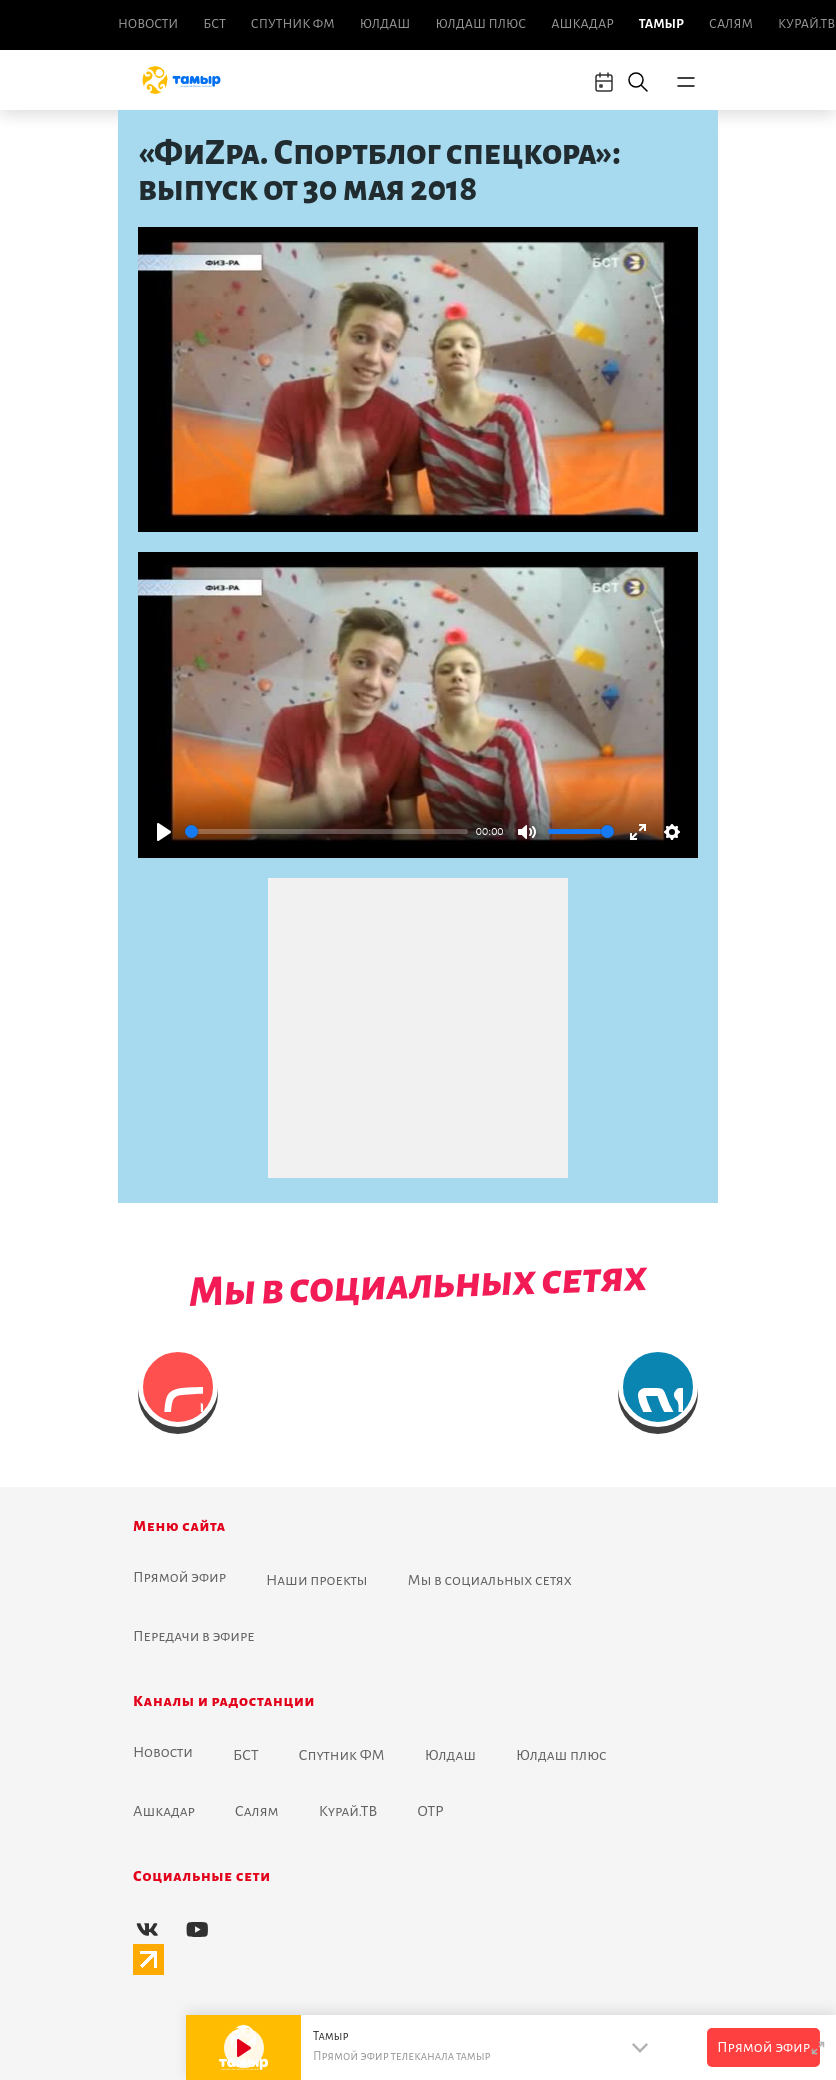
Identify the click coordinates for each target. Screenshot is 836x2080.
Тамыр (661, 24)
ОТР (430, 1811)
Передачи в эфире (194, 1636)
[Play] (164, 832)
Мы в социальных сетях (490, 1580)
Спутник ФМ (293, 24)
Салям (731, 24)
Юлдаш (385, 24)
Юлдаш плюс (480, 24)
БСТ (214, 24)
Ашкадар (582, 24)
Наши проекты (317, 1580)
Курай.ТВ (806, 24)
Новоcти (148, 24)
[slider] (326, 831)
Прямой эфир (179, 1577)
